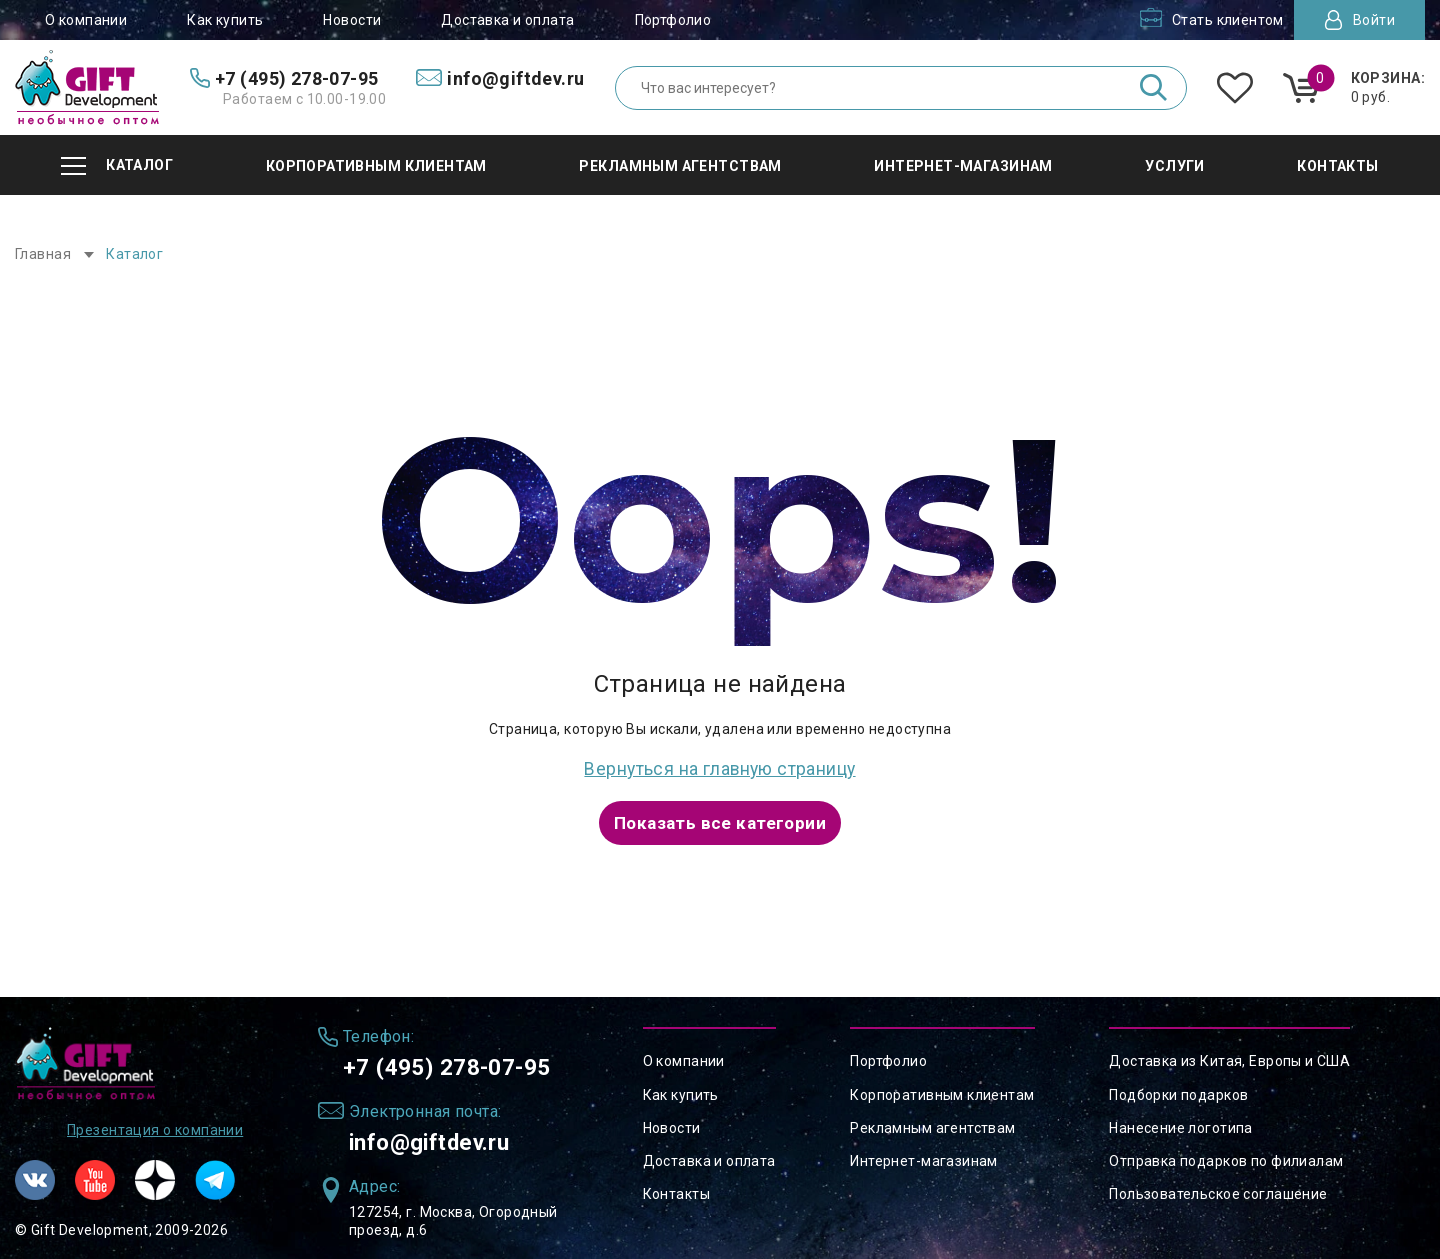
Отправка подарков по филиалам (1226, 1157)
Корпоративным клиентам (942, 1090)
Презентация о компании (155, 1127)
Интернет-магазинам (924, 1157)
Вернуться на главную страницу (719, 767)
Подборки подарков (1178, 1090)
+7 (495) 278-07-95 (454, 1064)
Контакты (676, 1190)
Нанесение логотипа (1181, 1124)
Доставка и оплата (507, 20)
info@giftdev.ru (437, 1141)
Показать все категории (720, 820)
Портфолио (673, 20)
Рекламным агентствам (932, 1124)
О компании (86, 20)
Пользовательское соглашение (1218, 1190)
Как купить (225, 20)
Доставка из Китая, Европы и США (1229, 1057)
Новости (352, 20)
